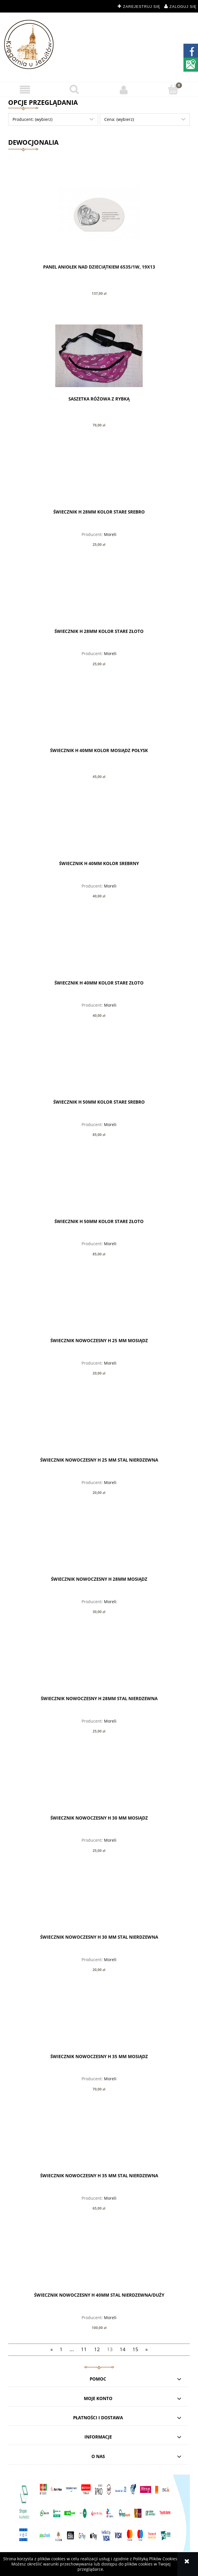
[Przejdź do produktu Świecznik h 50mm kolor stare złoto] (99, 1188)
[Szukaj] (74, 89)
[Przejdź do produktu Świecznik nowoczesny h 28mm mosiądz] (99, 1545)
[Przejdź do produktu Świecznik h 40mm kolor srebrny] (99, 830)
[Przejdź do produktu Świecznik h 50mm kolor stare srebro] (99, 1068)
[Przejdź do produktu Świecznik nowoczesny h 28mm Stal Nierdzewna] (99, 1665)
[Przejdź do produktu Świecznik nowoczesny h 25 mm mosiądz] (99, 1307)
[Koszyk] (173, 89)
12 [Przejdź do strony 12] (97, 2349)
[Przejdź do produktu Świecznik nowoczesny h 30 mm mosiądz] (99, 1784)
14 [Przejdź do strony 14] (122, 2349)
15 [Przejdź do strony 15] (135, 2349)
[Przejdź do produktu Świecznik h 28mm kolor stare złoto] (99, 597)
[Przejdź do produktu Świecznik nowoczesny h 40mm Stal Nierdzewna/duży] (99, 2261)
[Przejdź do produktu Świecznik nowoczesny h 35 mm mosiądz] (99, 2022)
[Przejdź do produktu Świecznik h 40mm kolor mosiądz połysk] (99, 717)
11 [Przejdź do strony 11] (84, 2349)
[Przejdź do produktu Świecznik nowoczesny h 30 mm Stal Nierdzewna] (99, 1903)
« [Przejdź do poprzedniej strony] (51, 2349)
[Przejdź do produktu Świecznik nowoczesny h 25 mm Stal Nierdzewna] (99, 1426)
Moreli (110, 534)
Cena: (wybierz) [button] (119, 119)
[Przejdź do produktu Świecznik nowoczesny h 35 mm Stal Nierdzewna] (99, 2142)
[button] (24, 89)
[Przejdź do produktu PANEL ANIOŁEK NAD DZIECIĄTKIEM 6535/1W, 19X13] (99, 214)
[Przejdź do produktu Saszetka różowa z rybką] (99, 355)
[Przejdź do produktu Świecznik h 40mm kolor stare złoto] (99, 949)
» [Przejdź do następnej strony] (146, 2349)
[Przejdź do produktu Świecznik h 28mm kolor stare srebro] (99, 478)
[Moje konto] (123, 89)
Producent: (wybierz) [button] (32, 119)
